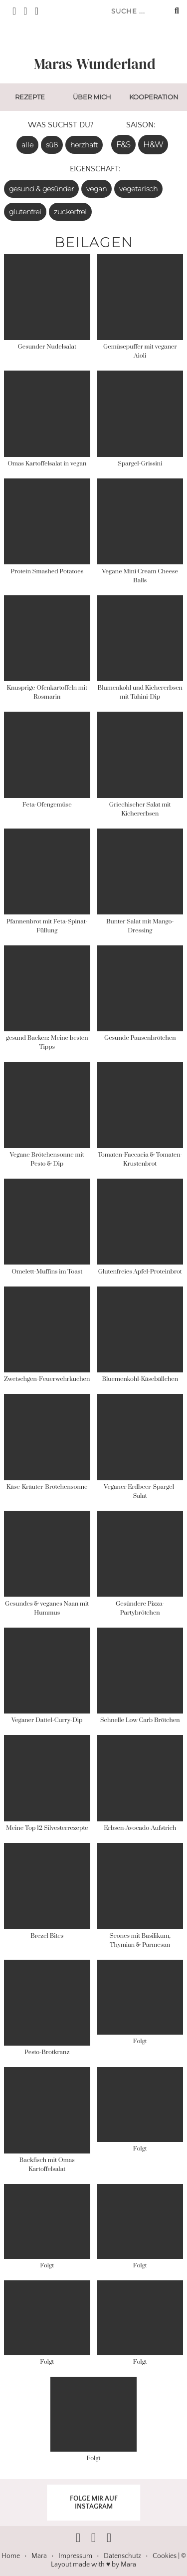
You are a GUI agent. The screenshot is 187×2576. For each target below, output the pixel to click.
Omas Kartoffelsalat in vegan (46, 463)
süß (52, 145)
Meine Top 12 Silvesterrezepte (47, 1828)
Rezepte (30, 97)
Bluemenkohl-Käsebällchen (140, 1379)
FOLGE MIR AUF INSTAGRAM (94, 2503)
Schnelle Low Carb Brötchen (140, 1720)
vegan (96, 189)
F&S (123, 144)
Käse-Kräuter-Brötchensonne (47, 1487)
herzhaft (84, 145)
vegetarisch (138, 189)
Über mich (92, 97)
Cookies (165, 2556)
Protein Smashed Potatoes (46, 571)
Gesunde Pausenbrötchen (140, 1038)
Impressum (75, 2556)
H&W (153, 144)
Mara (39, 2556)
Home (10, 2556)
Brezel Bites (46, 1936)
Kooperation (154, 97)
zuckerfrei (70, 212)
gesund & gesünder (41, 189)
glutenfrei (25, 212)
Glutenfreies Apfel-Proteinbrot (140, 1272)
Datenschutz (122, 2556)
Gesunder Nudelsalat (47, 347)
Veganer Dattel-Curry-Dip (47, 1720)
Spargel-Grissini (140, 463)
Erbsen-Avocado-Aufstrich (140, 1828)
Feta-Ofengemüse (47, 805)
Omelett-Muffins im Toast (46, 1272)
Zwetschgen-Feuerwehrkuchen (47, 1379)
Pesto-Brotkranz (46, 2052)
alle (27, 145)
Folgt (140, 2041)
